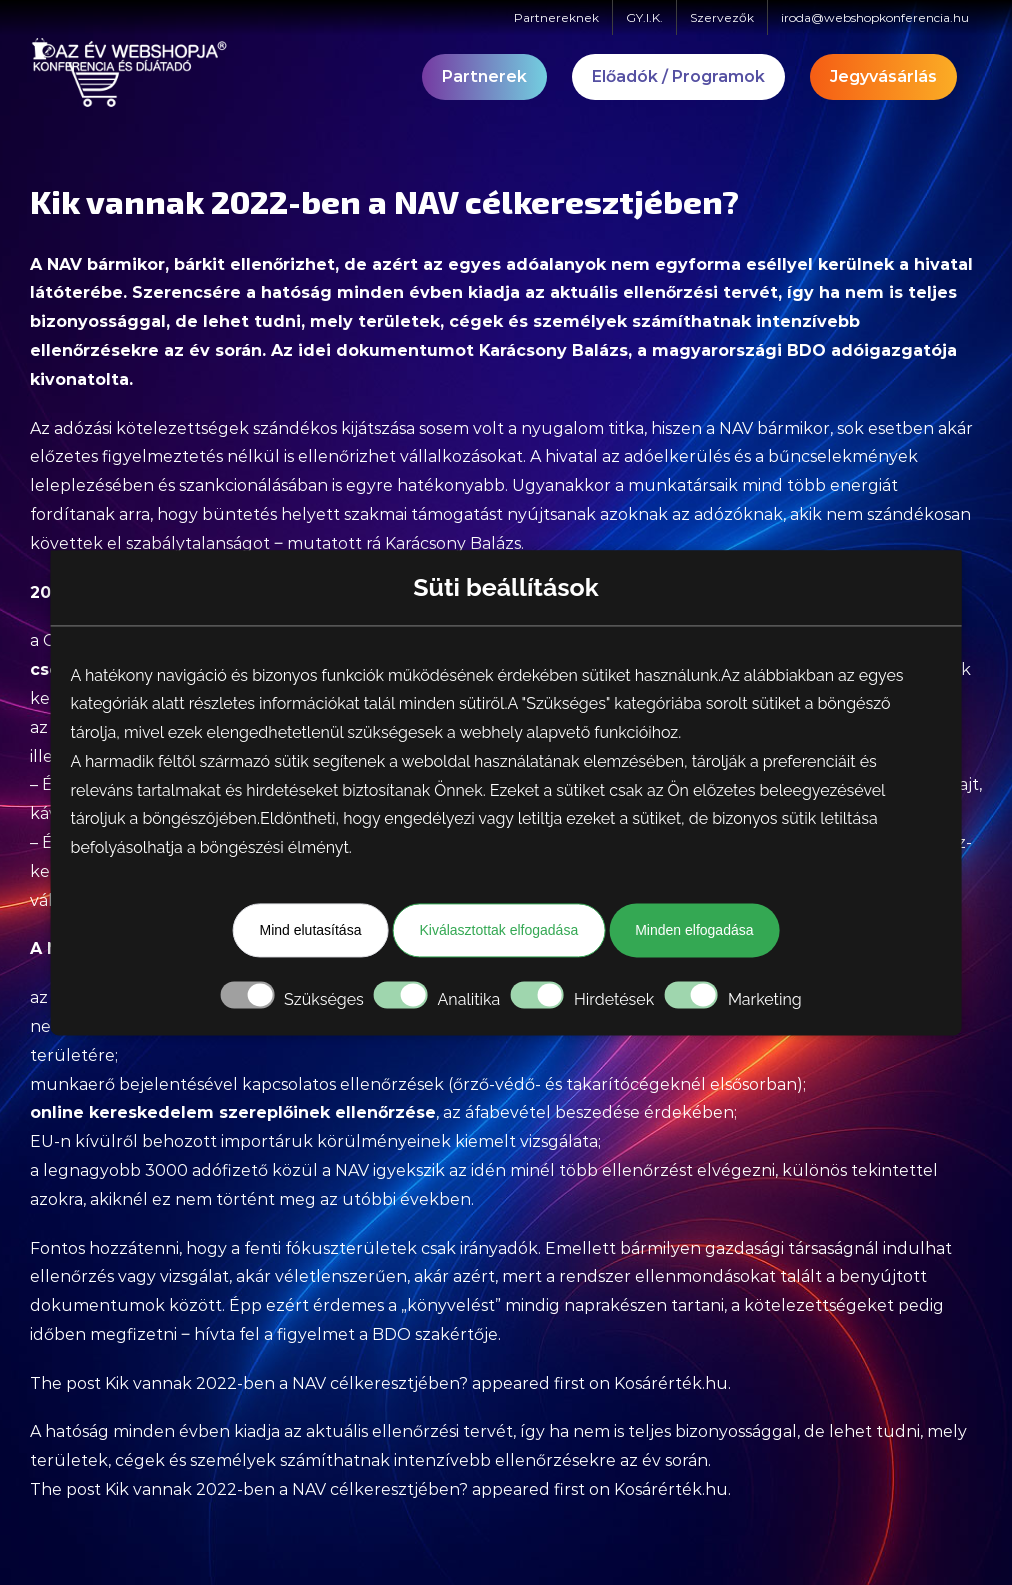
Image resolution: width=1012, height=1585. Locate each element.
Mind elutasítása (310, 930)
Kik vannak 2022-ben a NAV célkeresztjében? (286, 1383)
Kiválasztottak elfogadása (498, 930)
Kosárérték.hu (671, 1383)
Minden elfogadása (694, 930)
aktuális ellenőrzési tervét (664, 292)
